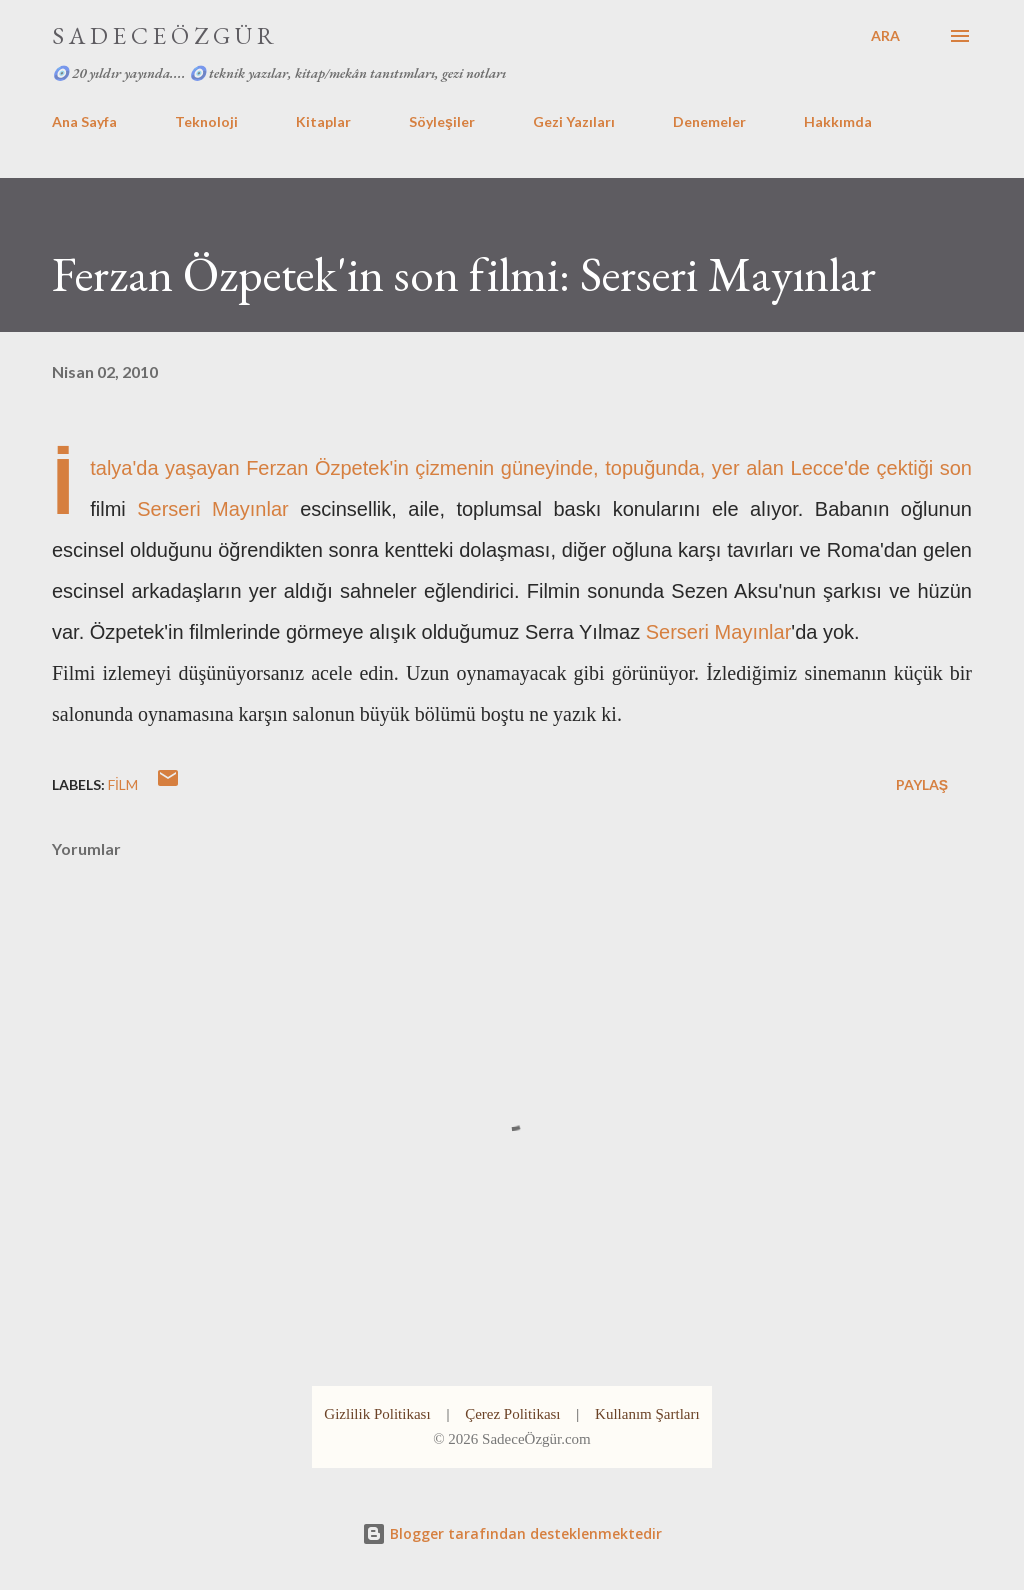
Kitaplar (323, 121)
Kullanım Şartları (647, 1414)
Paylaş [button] (922, 784)
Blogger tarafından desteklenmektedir (512, 1533)
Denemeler (709, 121)
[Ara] (885, 36)
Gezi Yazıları (574, 121)
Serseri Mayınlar (212, 509)
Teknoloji (206, 121)
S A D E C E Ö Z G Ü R (163, 35)
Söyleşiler (442, 121)
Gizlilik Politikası (377, 1414)
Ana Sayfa (84, 121)
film (123, 784)
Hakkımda (838, 121)
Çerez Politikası (512, 1414)
